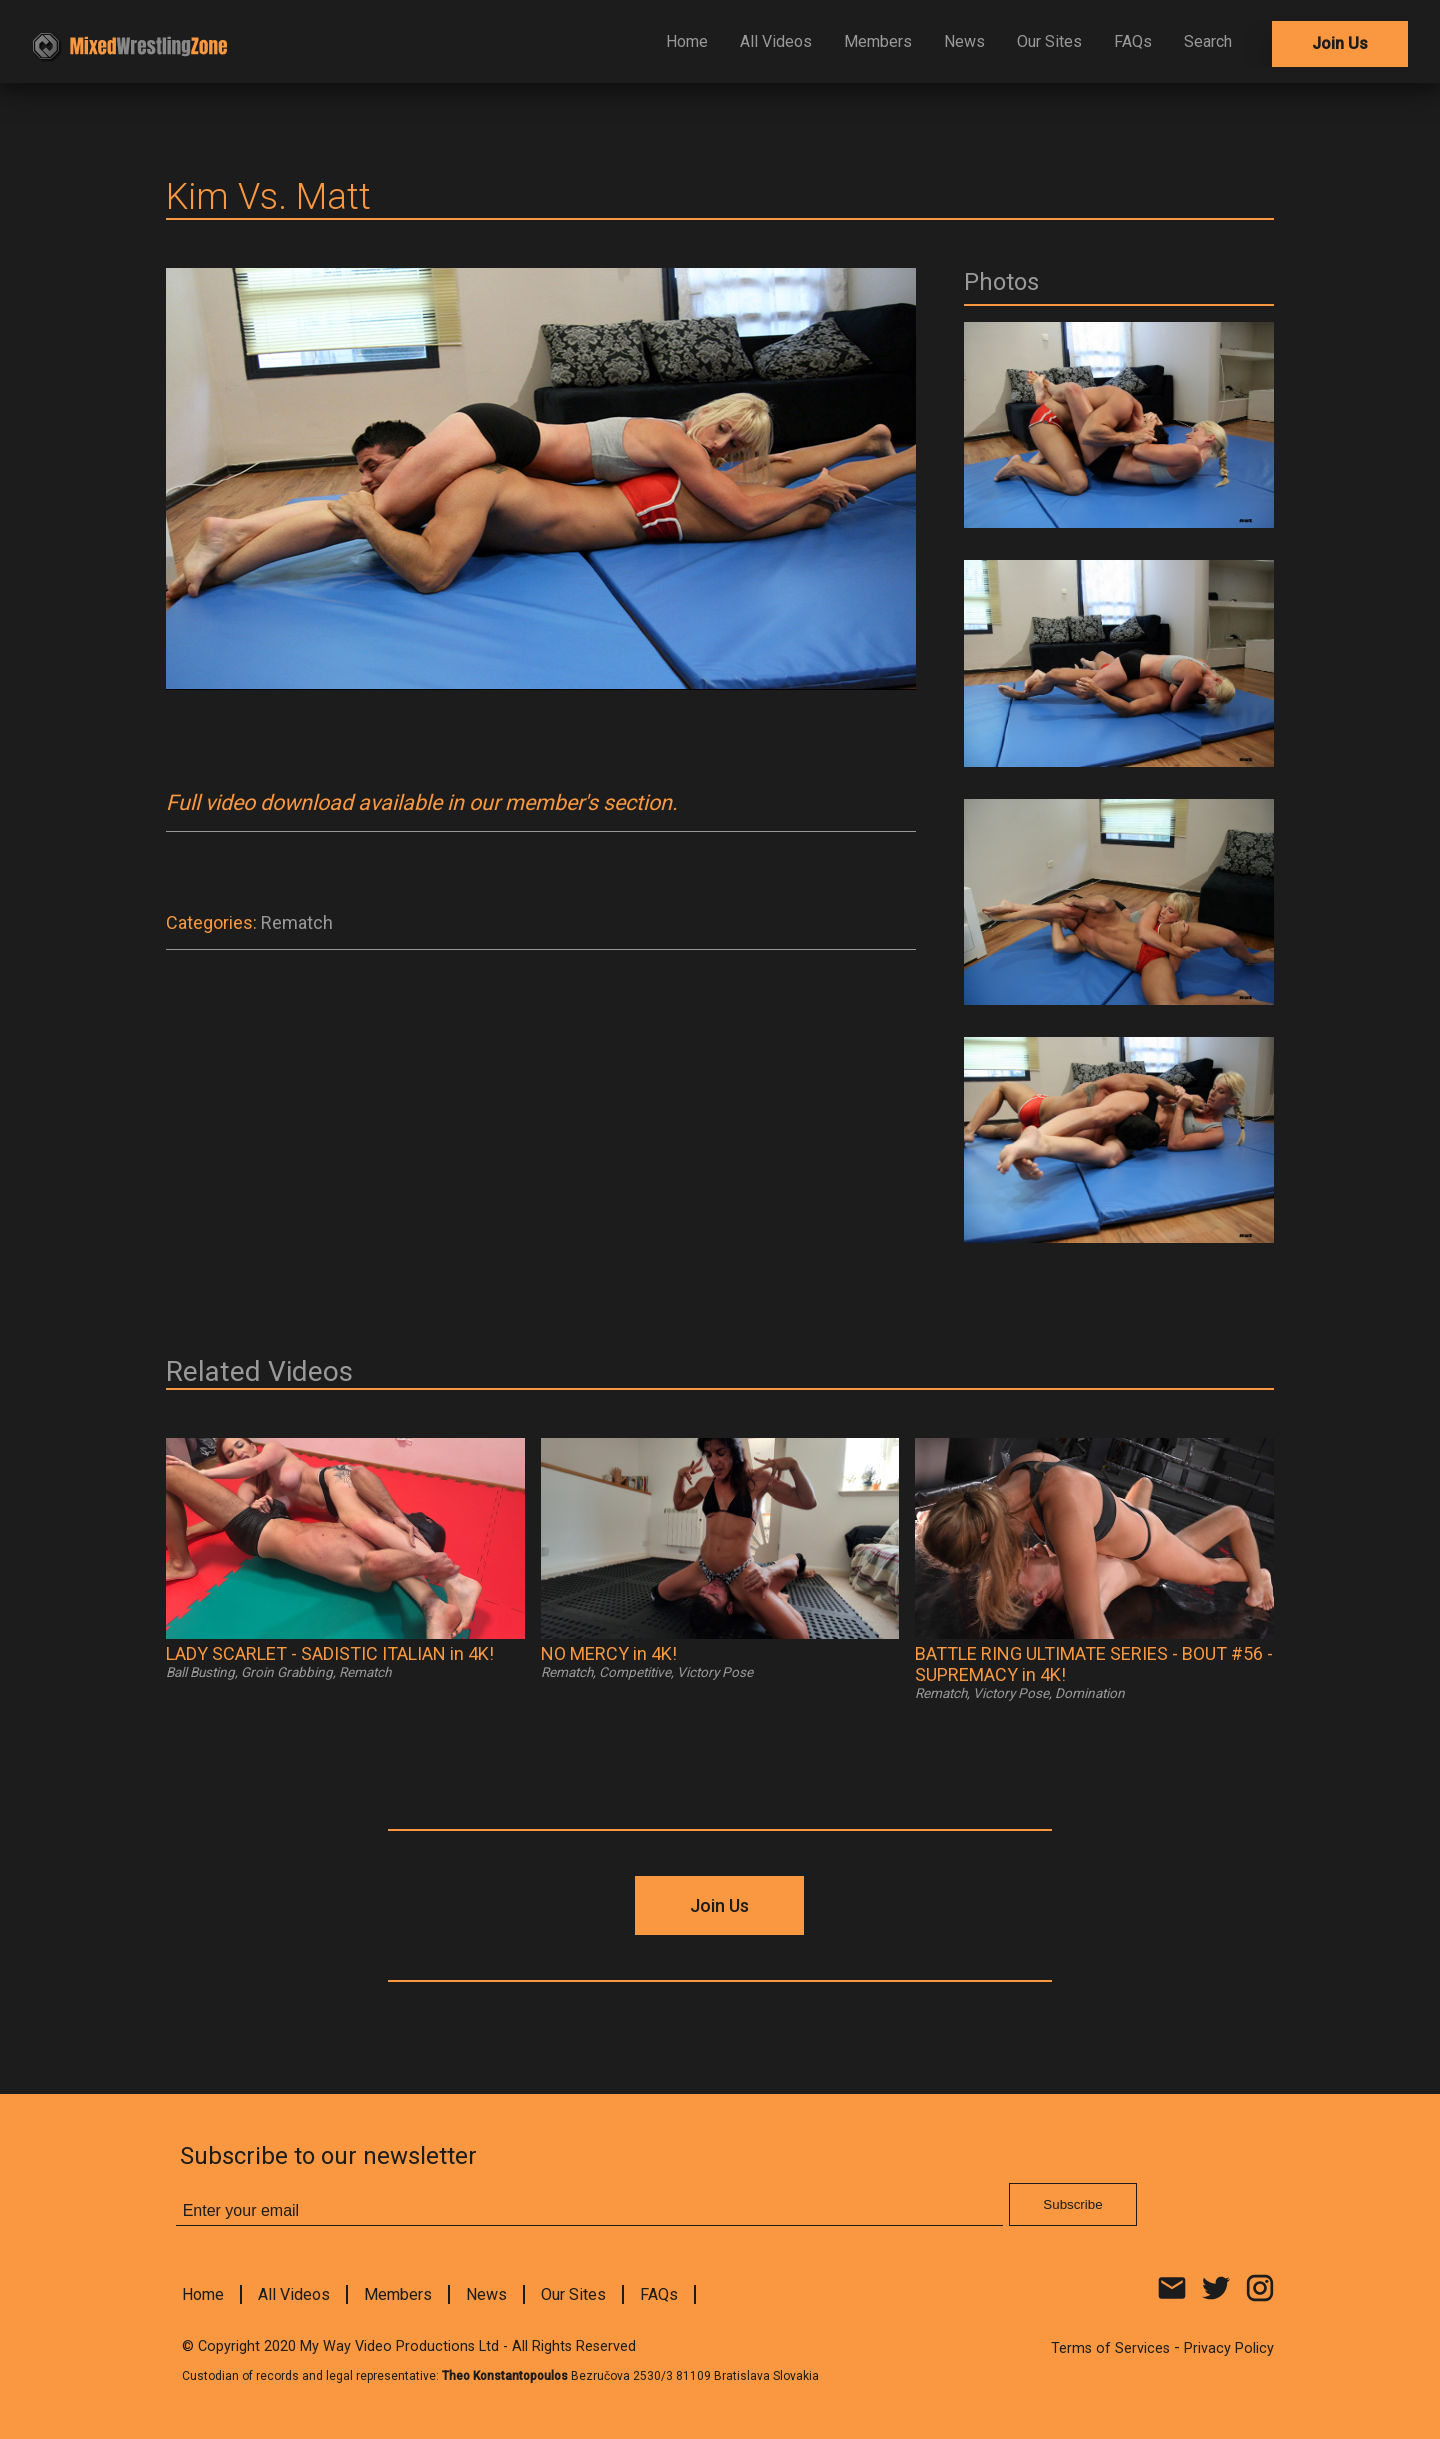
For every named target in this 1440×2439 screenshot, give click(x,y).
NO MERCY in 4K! (609, 1653)
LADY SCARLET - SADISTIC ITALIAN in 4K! (330, 1653)
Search (1208, 41)
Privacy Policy (1229, 2348)
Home (687, 41)
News (964, 41)
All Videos (776, 41)
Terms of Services (1110, 2348)
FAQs (1133, 41)
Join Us (1340, 43)
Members (878, 41)
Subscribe (1072, 2204)
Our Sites (1049, 41)
